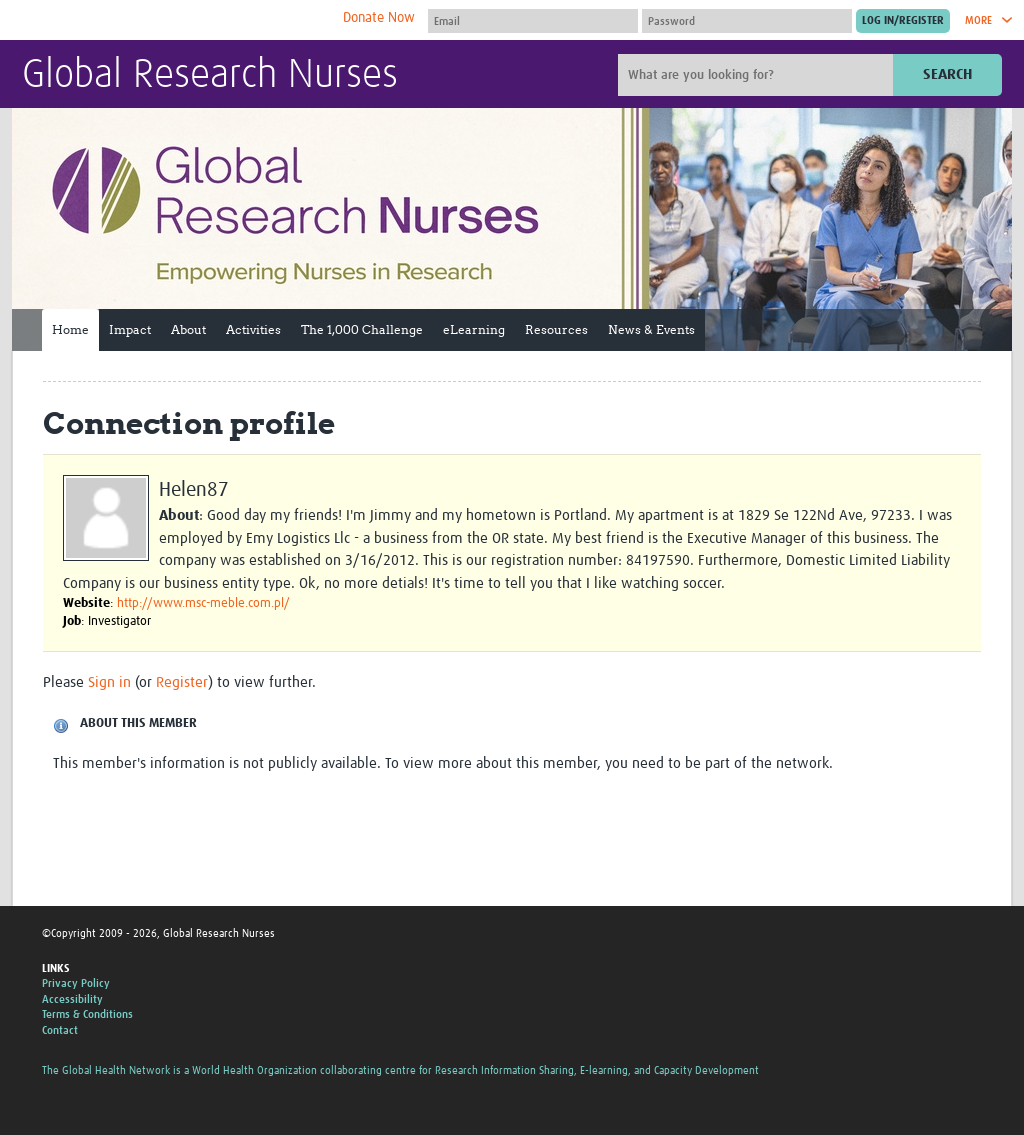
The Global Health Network (171, 20)
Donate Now (379, 18)
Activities (253, 329)
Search (947, 74)
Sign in (109, 682)
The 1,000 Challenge (362, 329)
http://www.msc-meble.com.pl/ (203, 603)
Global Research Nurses (210, 76)
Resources (556, 329)
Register (182, 682)
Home (70, 329)
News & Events (651, 329)
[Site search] (758, 75)
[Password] (747, 21)
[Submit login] (903, 21)
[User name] (533, 21)
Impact (130, 329)
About (188, 329)
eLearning (474, 329)
